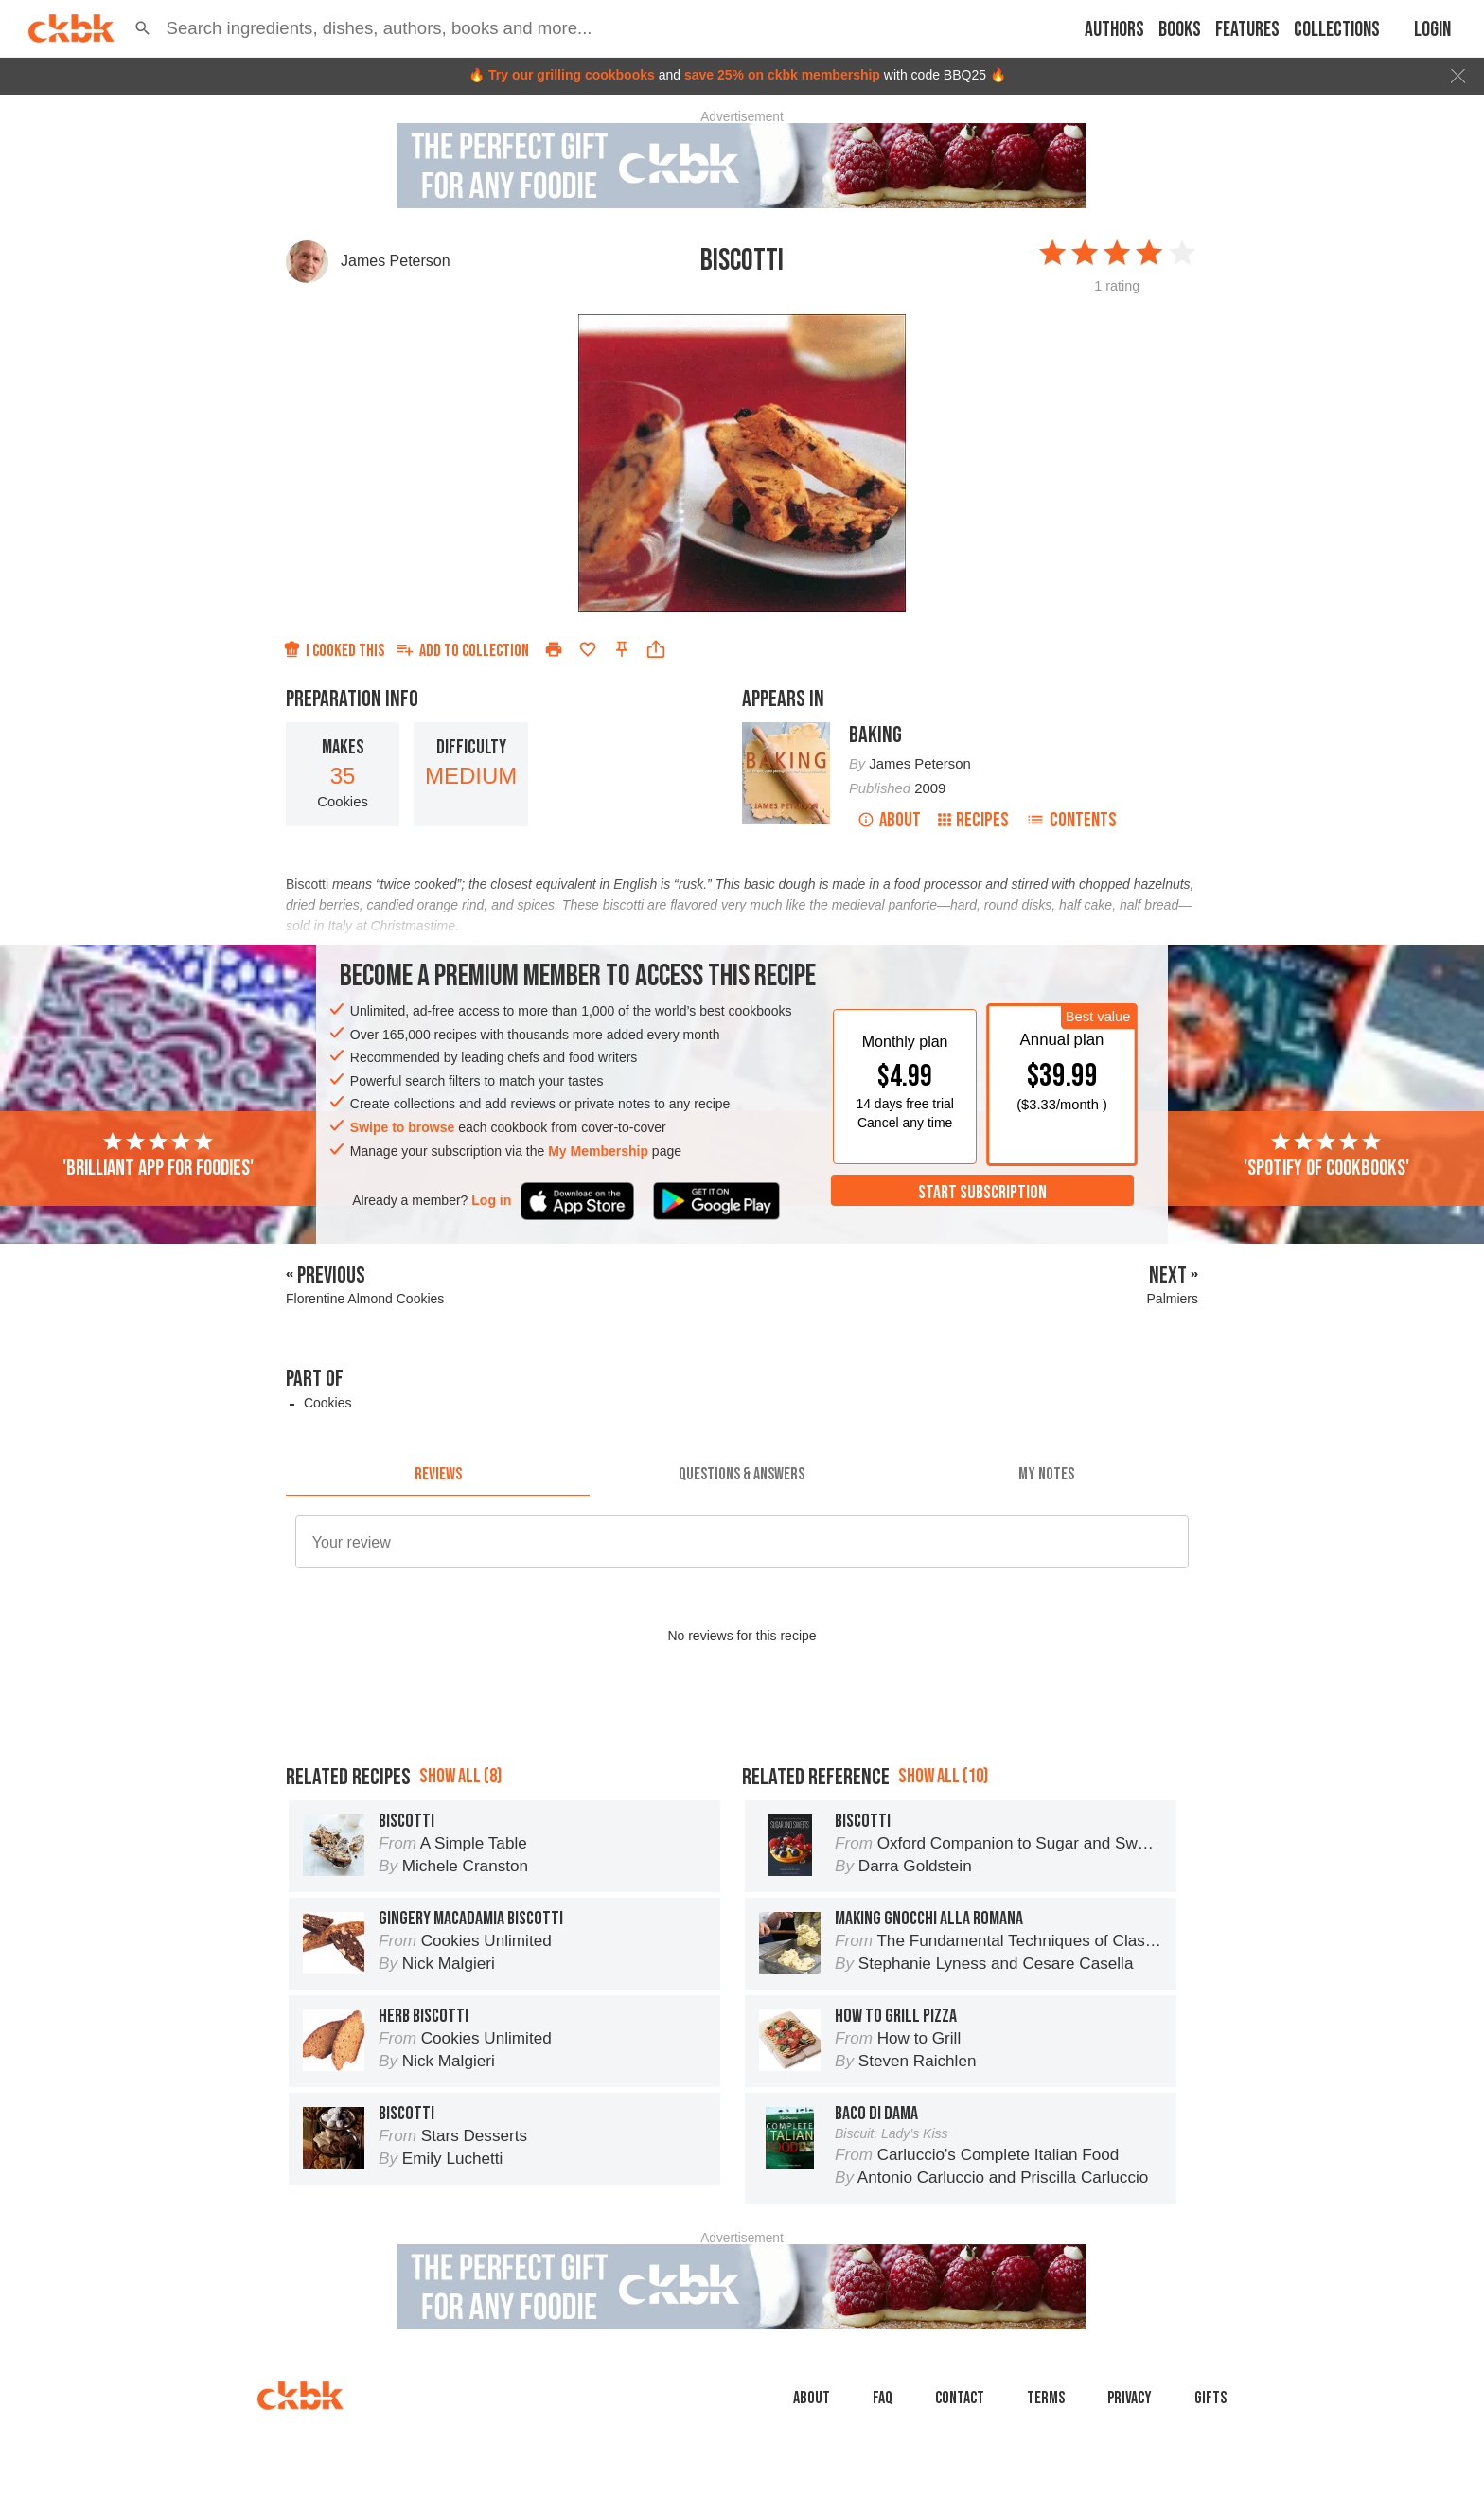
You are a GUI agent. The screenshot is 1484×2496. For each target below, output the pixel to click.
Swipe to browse (402, 1127)
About (889, 820)
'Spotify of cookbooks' (1326, 1155)
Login (1432, 30)
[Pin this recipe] (622, 649)
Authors (1114, 30)
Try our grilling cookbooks (571, 74)
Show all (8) (460, 1776)
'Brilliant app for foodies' (158, 1155)
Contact (959, 2398)
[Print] (554, 649)
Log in (491, 1200)
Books (1179, 30)
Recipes (973, 820)
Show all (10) (943, 1776)
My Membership (598, 1151)
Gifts (1210, 2398)
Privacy (1129, 2398)
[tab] (438, 1473)
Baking (875, 735)
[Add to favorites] (588, 649)
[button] (142, 28)
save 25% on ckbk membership (782, 74)
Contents (1071, 820)
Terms (1046, 2398)
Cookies (328, 1402)
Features (1247, 30)
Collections (1337, 30)
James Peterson (395, 261)
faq (882, 2398)
